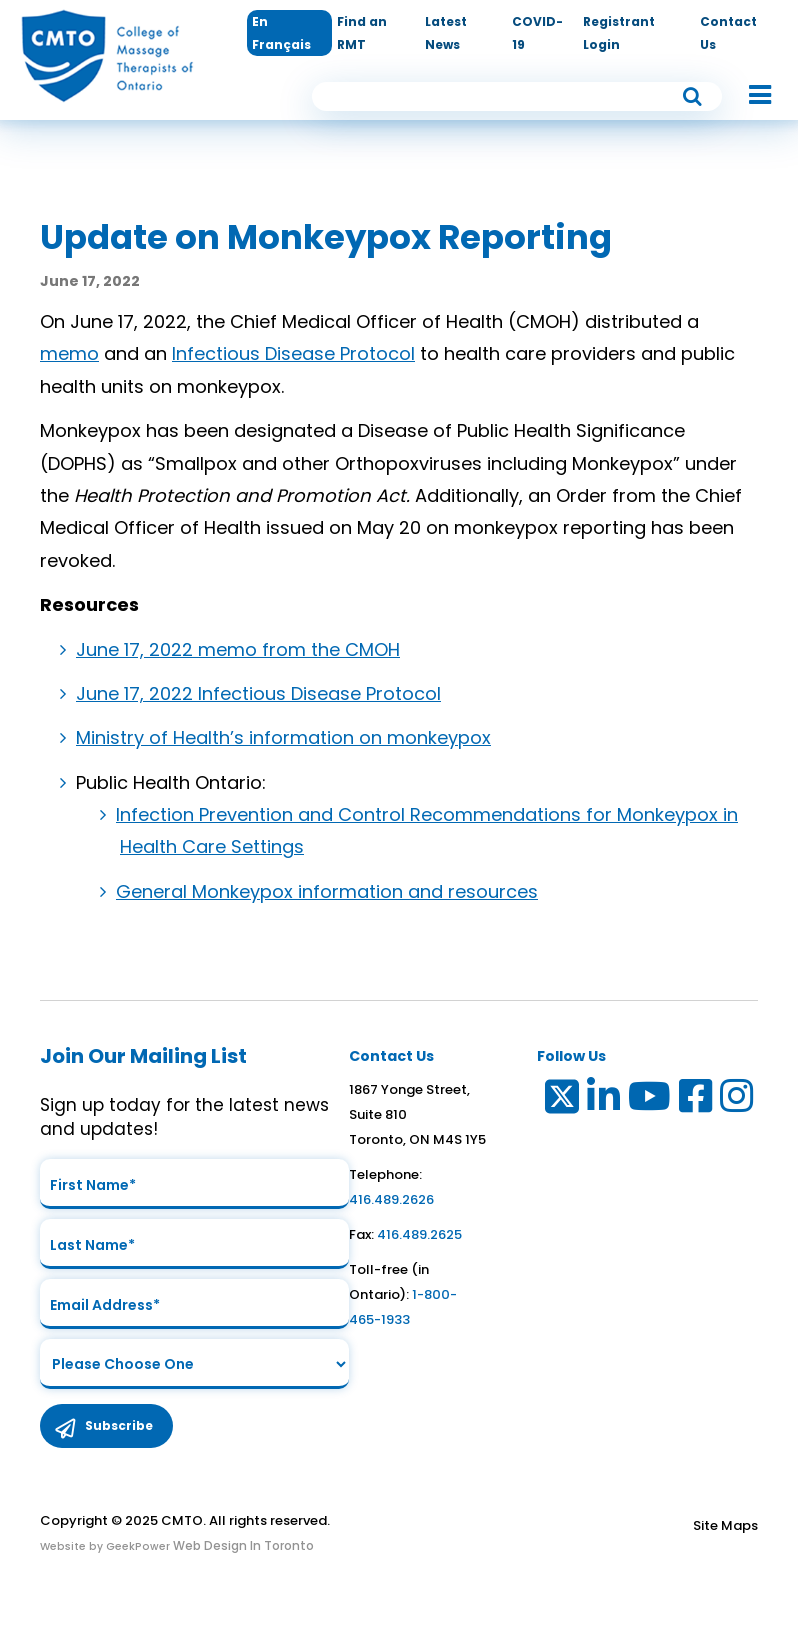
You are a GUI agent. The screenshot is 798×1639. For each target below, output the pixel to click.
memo (69, 353)
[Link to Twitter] (560, 1100)
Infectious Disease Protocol (293, 353)
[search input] (517, 96)
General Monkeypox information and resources (327, 891)
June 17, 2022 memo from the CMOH (238, 649)
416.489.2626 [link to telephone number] (391, 1199)
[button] (750, 96)
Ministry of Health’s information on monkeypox (283, 737)
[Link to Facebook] (696, 1100)
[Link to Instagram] (737, 1100)
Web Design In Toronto (242, 1545)
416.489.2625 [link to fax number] (419, 1234)
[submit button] (693, 95)
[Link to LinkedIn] (604, 1100)
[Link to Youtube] (650, 1100)
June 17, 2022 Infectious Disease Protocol (258, 693)
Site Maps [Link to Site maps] (725, 1525)
